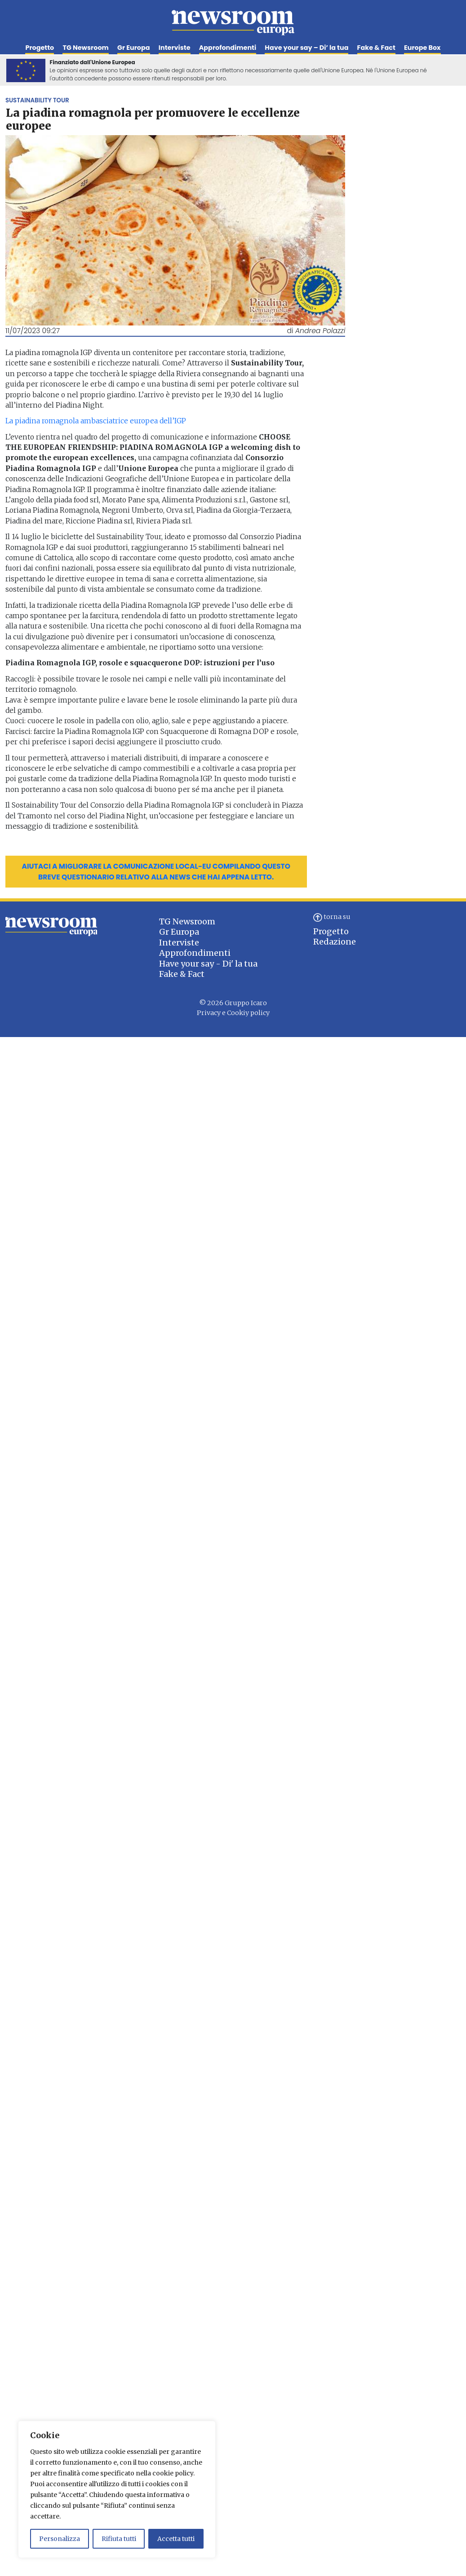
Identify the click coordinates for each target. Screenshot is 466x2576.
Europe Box (422, 47)
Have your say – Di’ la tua (306, 47)
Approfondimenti (227, 47)
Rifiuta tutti (119, 2539)
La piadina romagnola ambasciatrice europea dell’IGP (95, 421)
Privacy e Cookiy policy (233, 1013)
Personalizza (59, 2539)
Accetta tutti (176, 2539)
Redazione (334, 941)
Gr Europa (133, 47)
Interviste (175, 47)
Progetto (39, 47)
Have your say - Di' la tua (208, 963)
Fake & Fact (376, 47)
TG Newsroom (85, 47)
